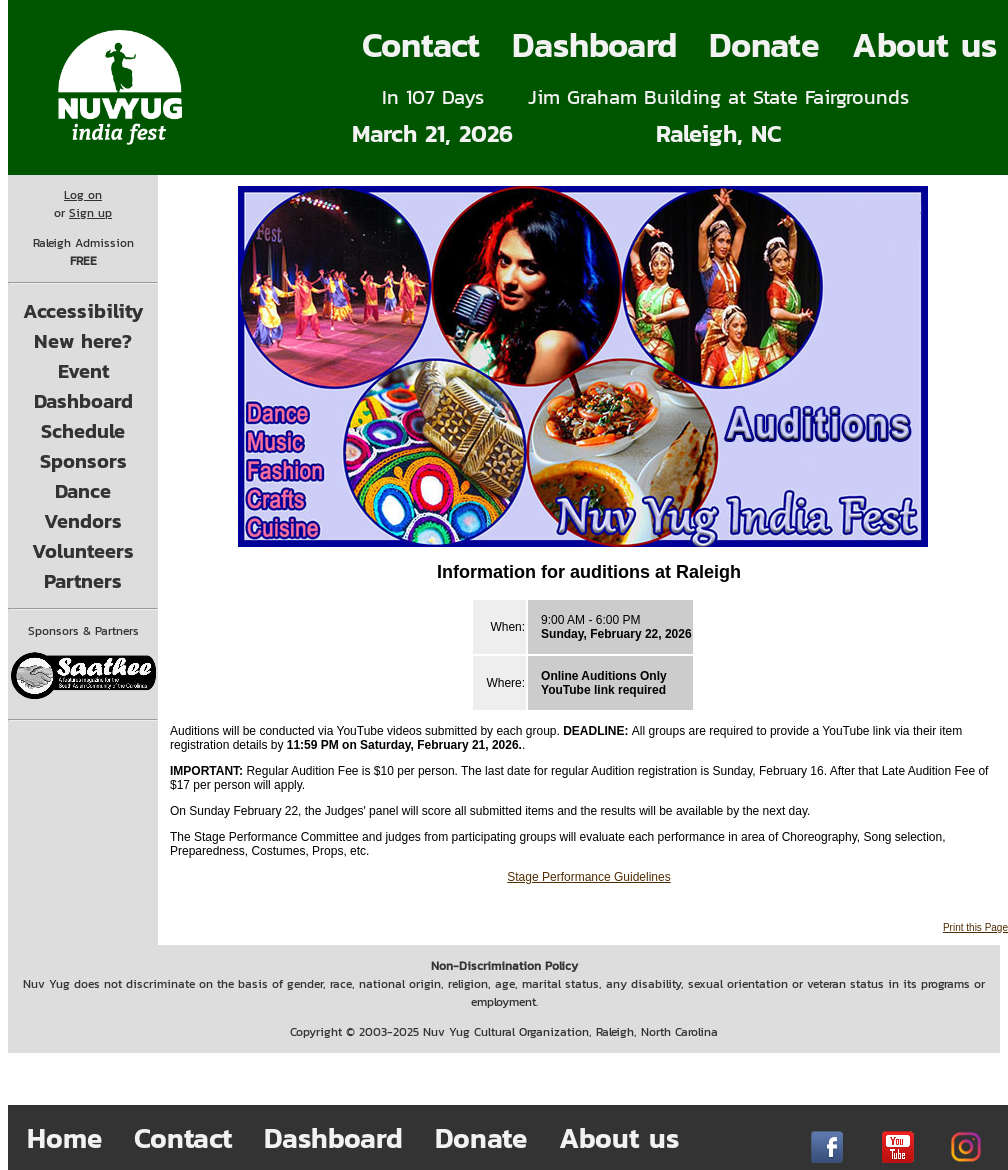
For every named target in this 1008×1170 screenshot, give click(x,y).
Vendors (83, 521)
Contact (421, 45)
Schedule (83, 431)
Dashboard (594, 45)
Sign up (90, 213)
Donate (764, 45)
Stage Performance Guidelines (588, 877)
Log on (83, 195)
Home (64, 1138)
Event (83, 371)
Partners (83, 581)
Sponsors (83, 461)
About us (619, 1138)
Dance (83, 491)
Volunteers (83, 551)
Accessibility (83, 311)
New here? (83, 341)
